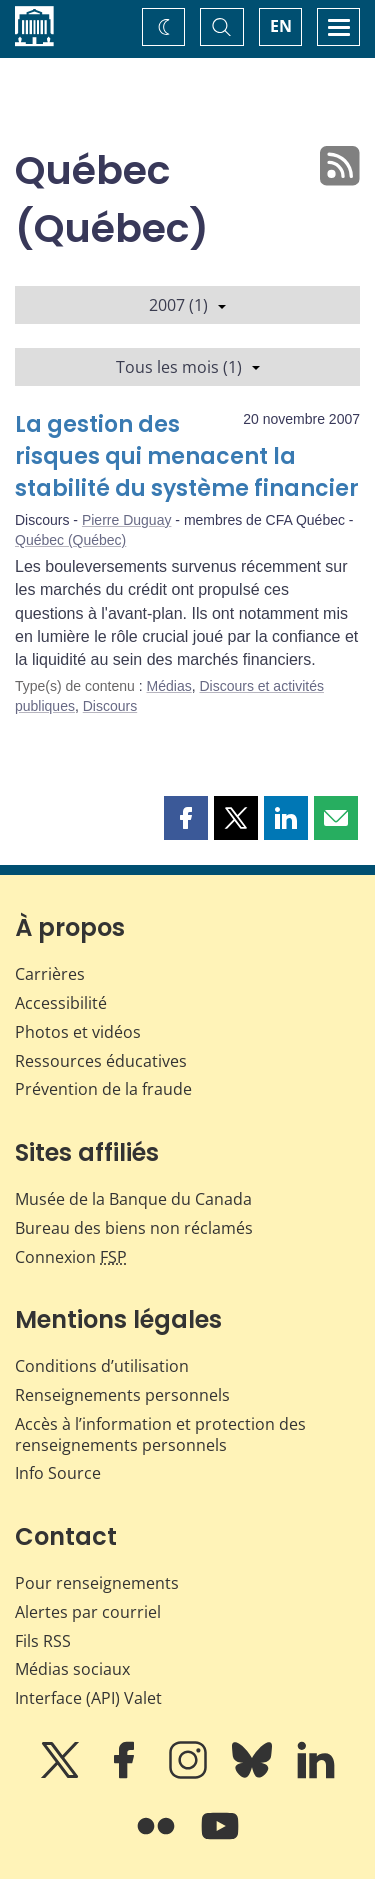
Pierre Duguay (127, 520)
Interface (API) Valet (88, 1698)
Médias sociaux (72, 1669)
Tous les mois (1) (188, 367)
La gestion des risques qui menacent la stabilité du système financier (187, 456)
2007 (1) (187, 305)
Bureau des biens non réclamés (134, 1228)
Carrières (50, 974)
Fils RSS (43, 1641)
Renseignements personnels (122, 1395)
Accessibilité (61, 1003)
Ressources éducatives (101, 1061)
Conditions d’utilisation (102, 1366)
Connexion (71, 1257)
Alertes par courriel (88, 1612)
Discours (110, 706)
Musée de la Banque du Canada (133, 1199)
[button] (186, 818)
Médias (169, 686)
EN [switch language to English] (281, 26)
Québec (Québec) (70, 540)
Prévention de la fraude (103, 1089)
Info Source (58, 1473)
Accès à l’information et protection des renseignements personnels (160, 1434)
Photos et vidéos (78, 1032)
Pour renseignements (97, 1583)
